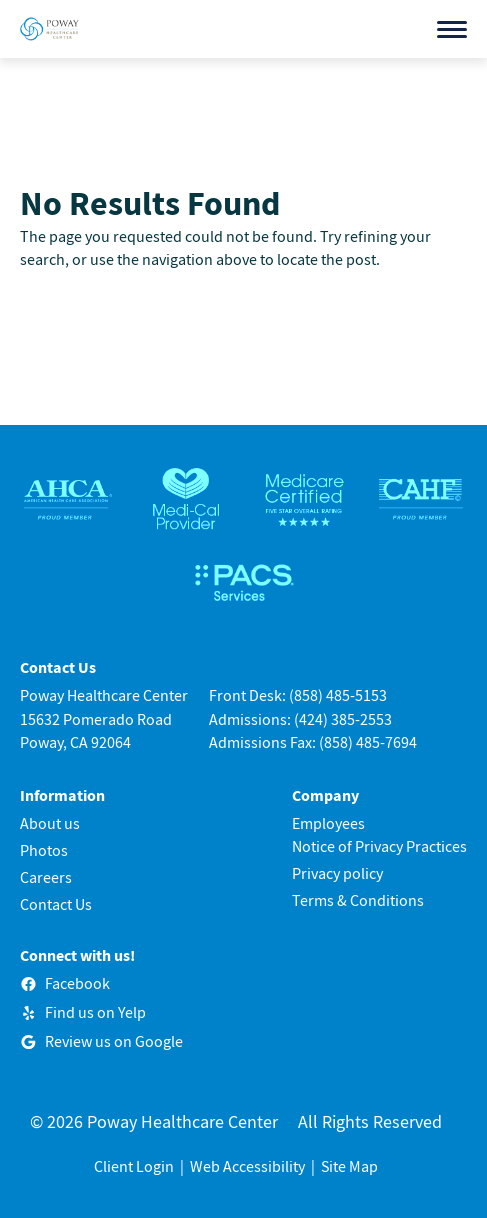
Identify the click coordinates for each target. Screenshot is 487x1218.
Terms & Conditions (358, 900)
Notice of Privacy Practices (379, 846)
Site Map (349, 1166)
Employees (328, 823)
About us (50, 823)
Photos (44, 850)
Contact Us (56, 904)
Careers (46, 877)
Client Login (134, 1166)
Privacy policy (337, 873)
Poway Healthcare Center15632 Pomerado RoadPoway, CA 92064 (104, 718)
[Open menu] (452, 29)
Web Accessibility (247, 1166)
